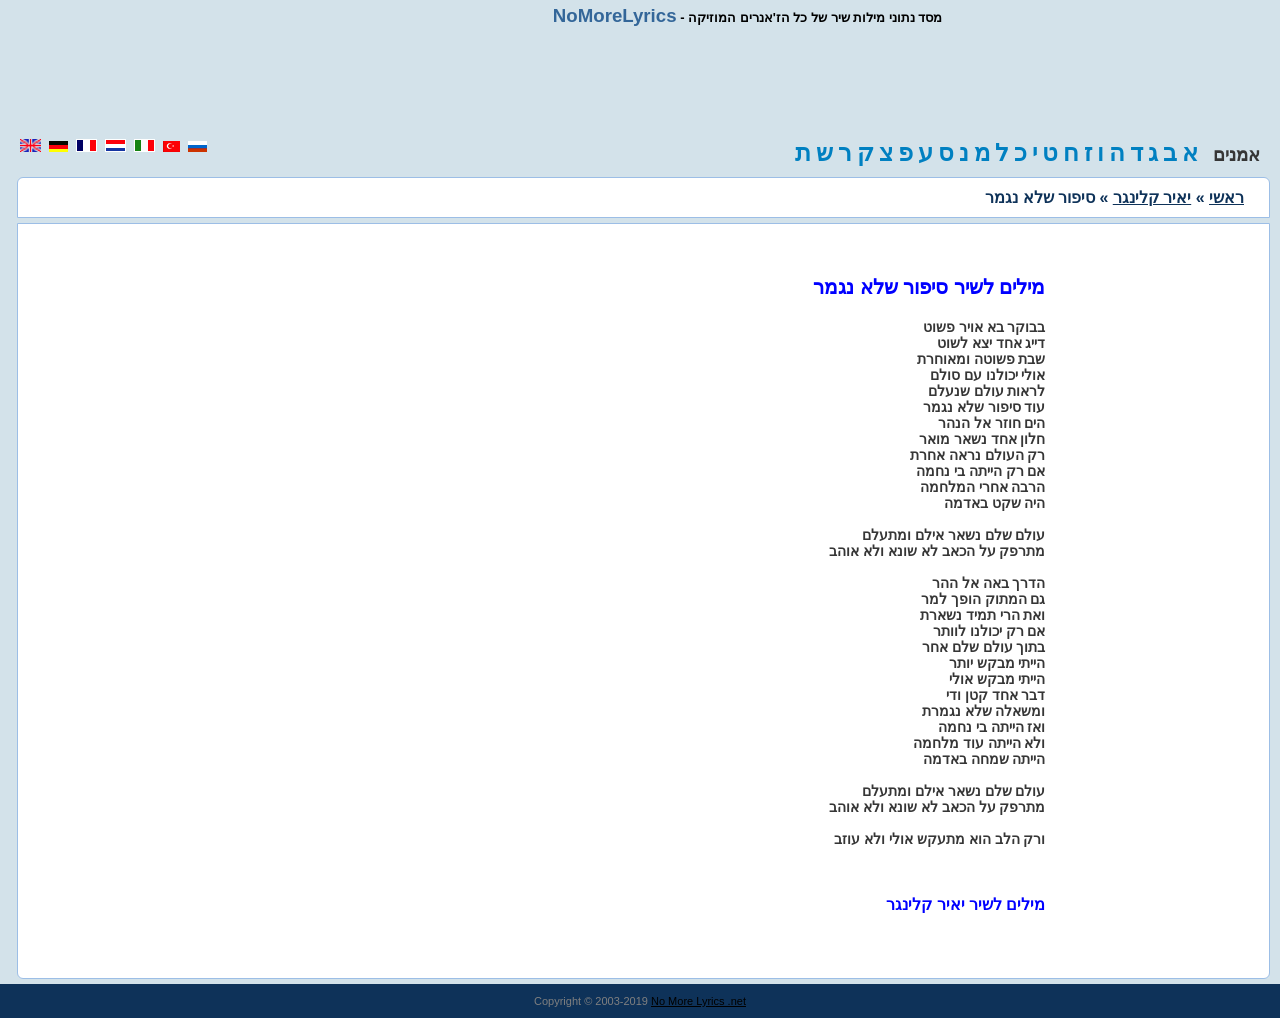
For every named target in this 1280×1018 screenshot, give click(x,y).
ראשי (1226, 197)
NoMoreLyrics (615, 15)
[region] (640, 82)
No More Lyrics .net (698, 1001)
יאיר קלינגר (1152, 197)
